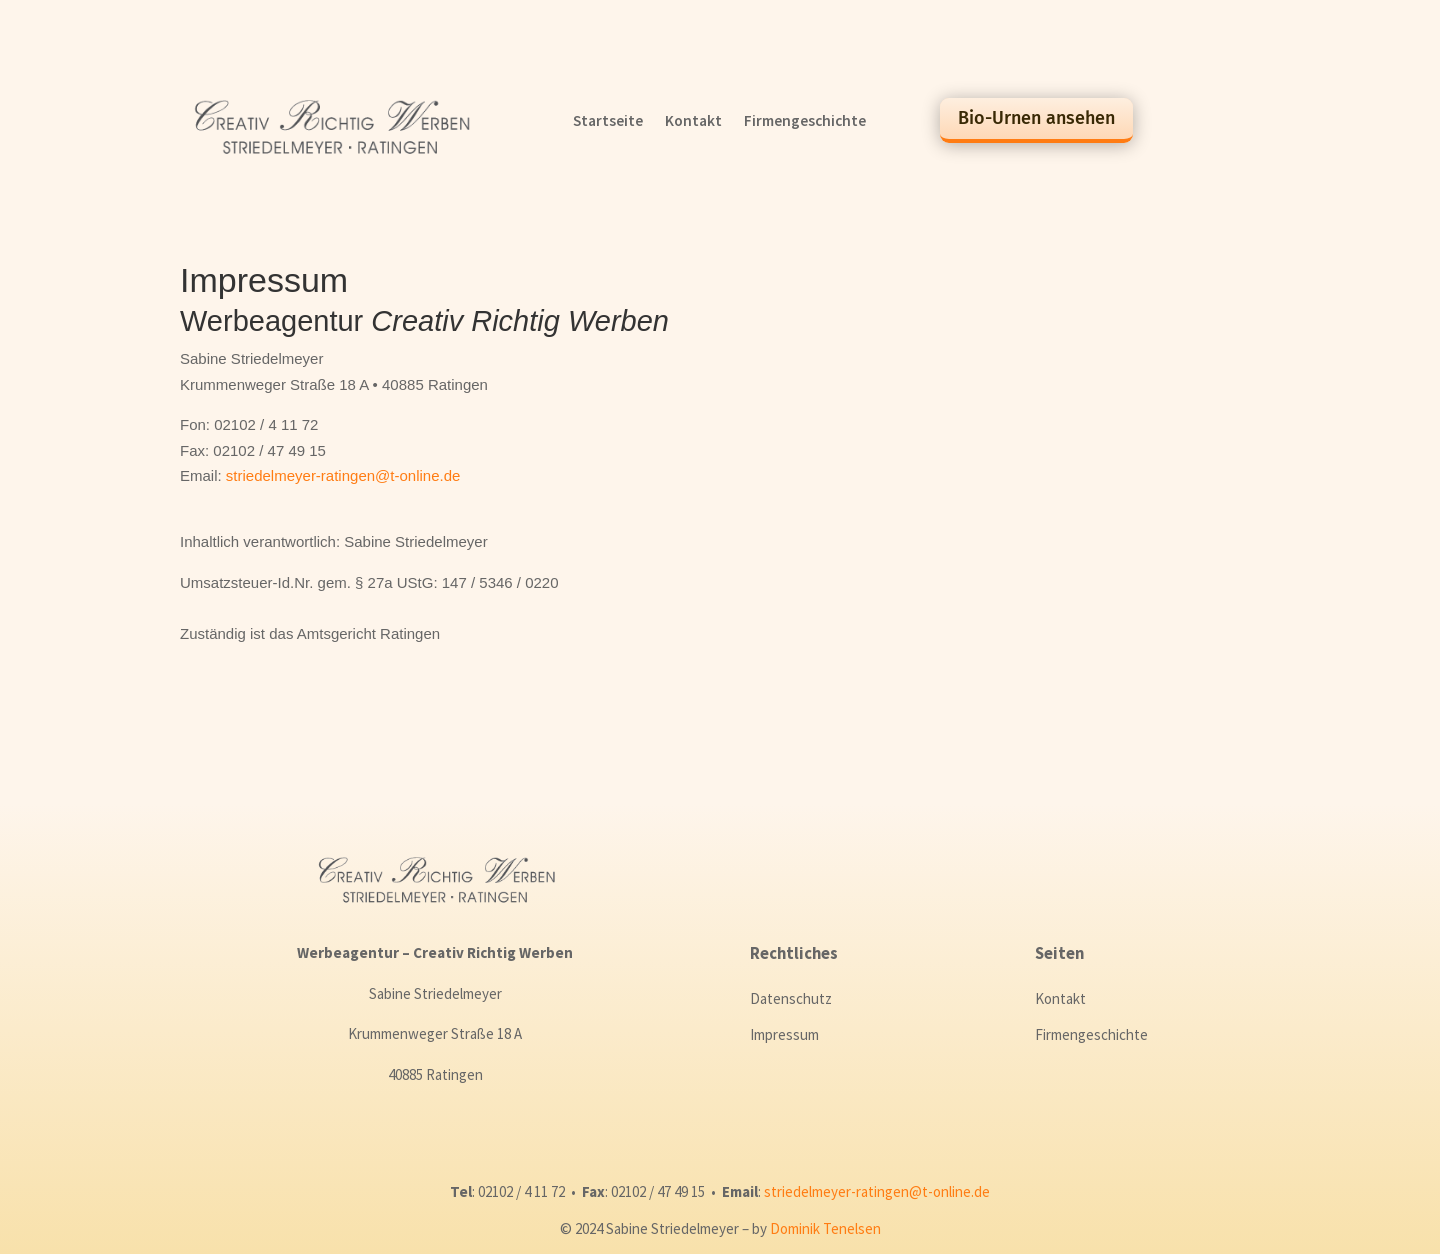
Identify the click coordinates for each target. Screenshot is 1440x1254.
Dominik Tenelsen (825, 1228)
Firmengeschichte (805, 122)
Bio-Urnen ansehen (1036, 118)
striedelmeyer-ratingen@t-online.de (343, 475)
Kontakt (693, 122)
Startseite (608, 122)
